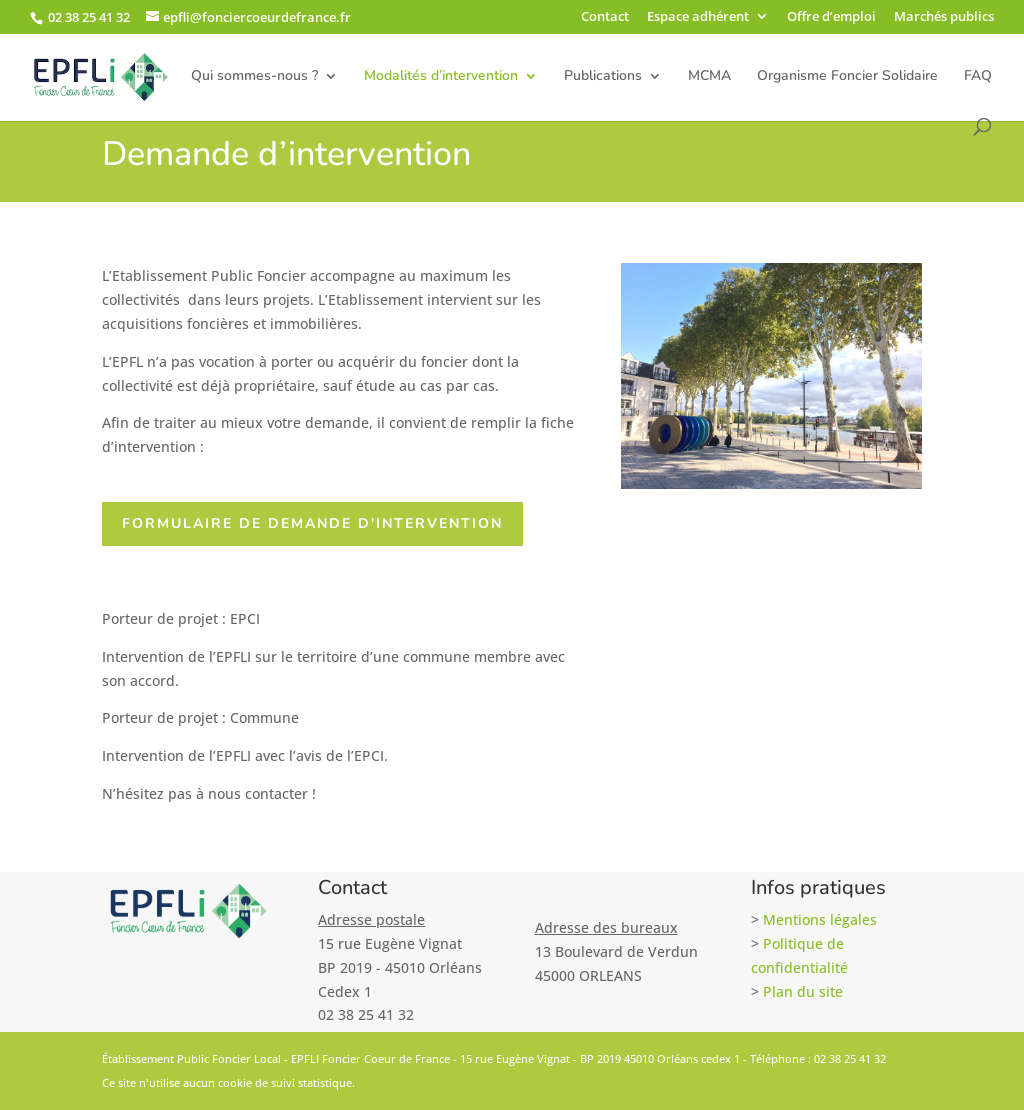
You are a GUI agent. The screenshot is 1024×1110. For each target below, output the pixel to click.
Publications (603, 77)
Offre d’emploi (831, 17)
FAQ (978, 77)
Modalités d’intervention (441, 77)
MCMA (709, 77)
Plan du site (803, 991)
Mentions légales (820, 919)
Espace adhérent (698, 17)
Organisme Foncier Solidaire (847, 77)
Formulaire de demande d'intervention (314, 523)
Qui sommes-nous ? (254, 77)
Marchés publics (944, 17)
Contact (605, 17)
